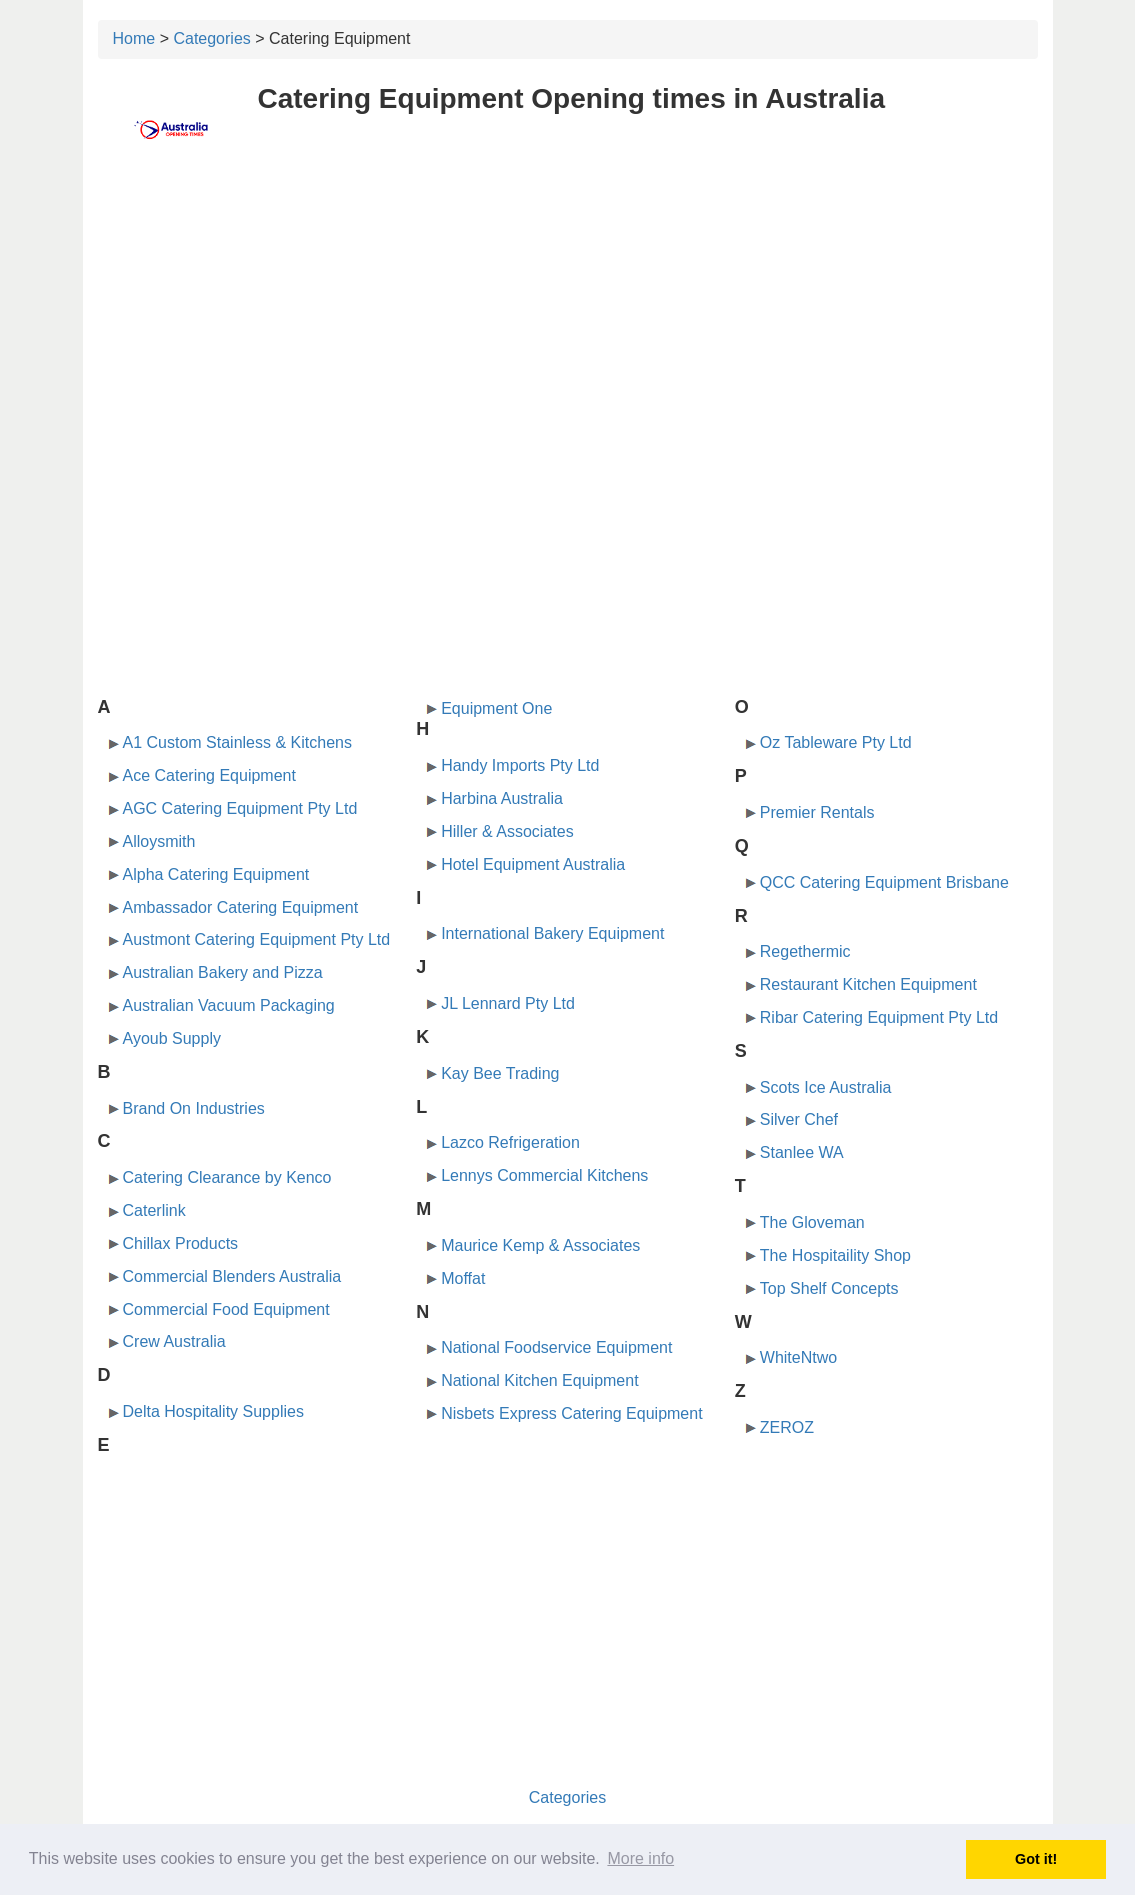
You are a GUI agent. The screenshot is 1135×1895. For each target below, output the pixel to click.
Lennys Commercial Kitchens (544, 1175)
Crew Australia (174, 1341)
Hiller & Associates (507, 831)
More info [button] (640, 1858)
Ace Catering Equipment (209, 775)
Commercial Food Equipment (226, 1309)
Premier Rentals (817, 812)
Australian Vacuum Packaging (229, 1005)
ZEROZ (787, 1427)
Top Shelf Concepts (829, 1288)
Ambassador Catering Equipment (241, 907)
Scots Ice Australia (826, 1087)
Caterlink (154, 1210)
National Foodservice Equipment (556, 1347)
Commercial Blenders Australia (232, 1276)
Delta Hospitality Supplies (213, 1411)
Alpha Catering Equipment (216, 874)
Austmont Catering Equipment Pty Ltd (257, 939)
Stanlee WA (802, 1152)
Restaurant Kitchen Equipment (868, 984)
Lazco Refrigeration (510, 1142)
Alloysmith (159, 841)
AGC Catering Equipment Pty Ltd (240, 808)
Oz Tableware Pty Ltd (836, 742)
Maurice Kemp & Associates (540, 1245)
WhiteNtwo (798, 1357)
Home (134, 38)
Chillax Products (181, 1243)
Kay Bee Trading (500, 1073)
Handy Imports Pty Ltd (520, 765)
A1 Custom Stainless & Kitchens (237, 742)
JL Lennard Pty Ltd (508, 1003)
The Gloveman (812, 1222)
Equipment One (496, 708)
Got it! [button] (1036, 1859)
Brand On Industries (194, 1108)
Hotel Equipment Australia (533, 864)
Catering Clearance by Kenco (227, 1177)
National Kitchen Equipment (539, 1380)
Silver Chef (799, 1119)
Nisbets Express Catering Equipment (571, 1413)
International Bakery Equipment (552, 933)
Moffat (463, 1278)
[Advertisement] (568, 317)
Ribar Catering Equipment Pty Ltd (879, 1017)
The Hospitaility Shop (835, 1255)
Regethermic (805, 951)
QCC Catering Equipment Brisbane (884, 882)
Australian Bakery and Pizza (223, 972)
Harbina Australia (502, 798)
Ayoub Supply (172, 1038)
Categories (211, 38)
